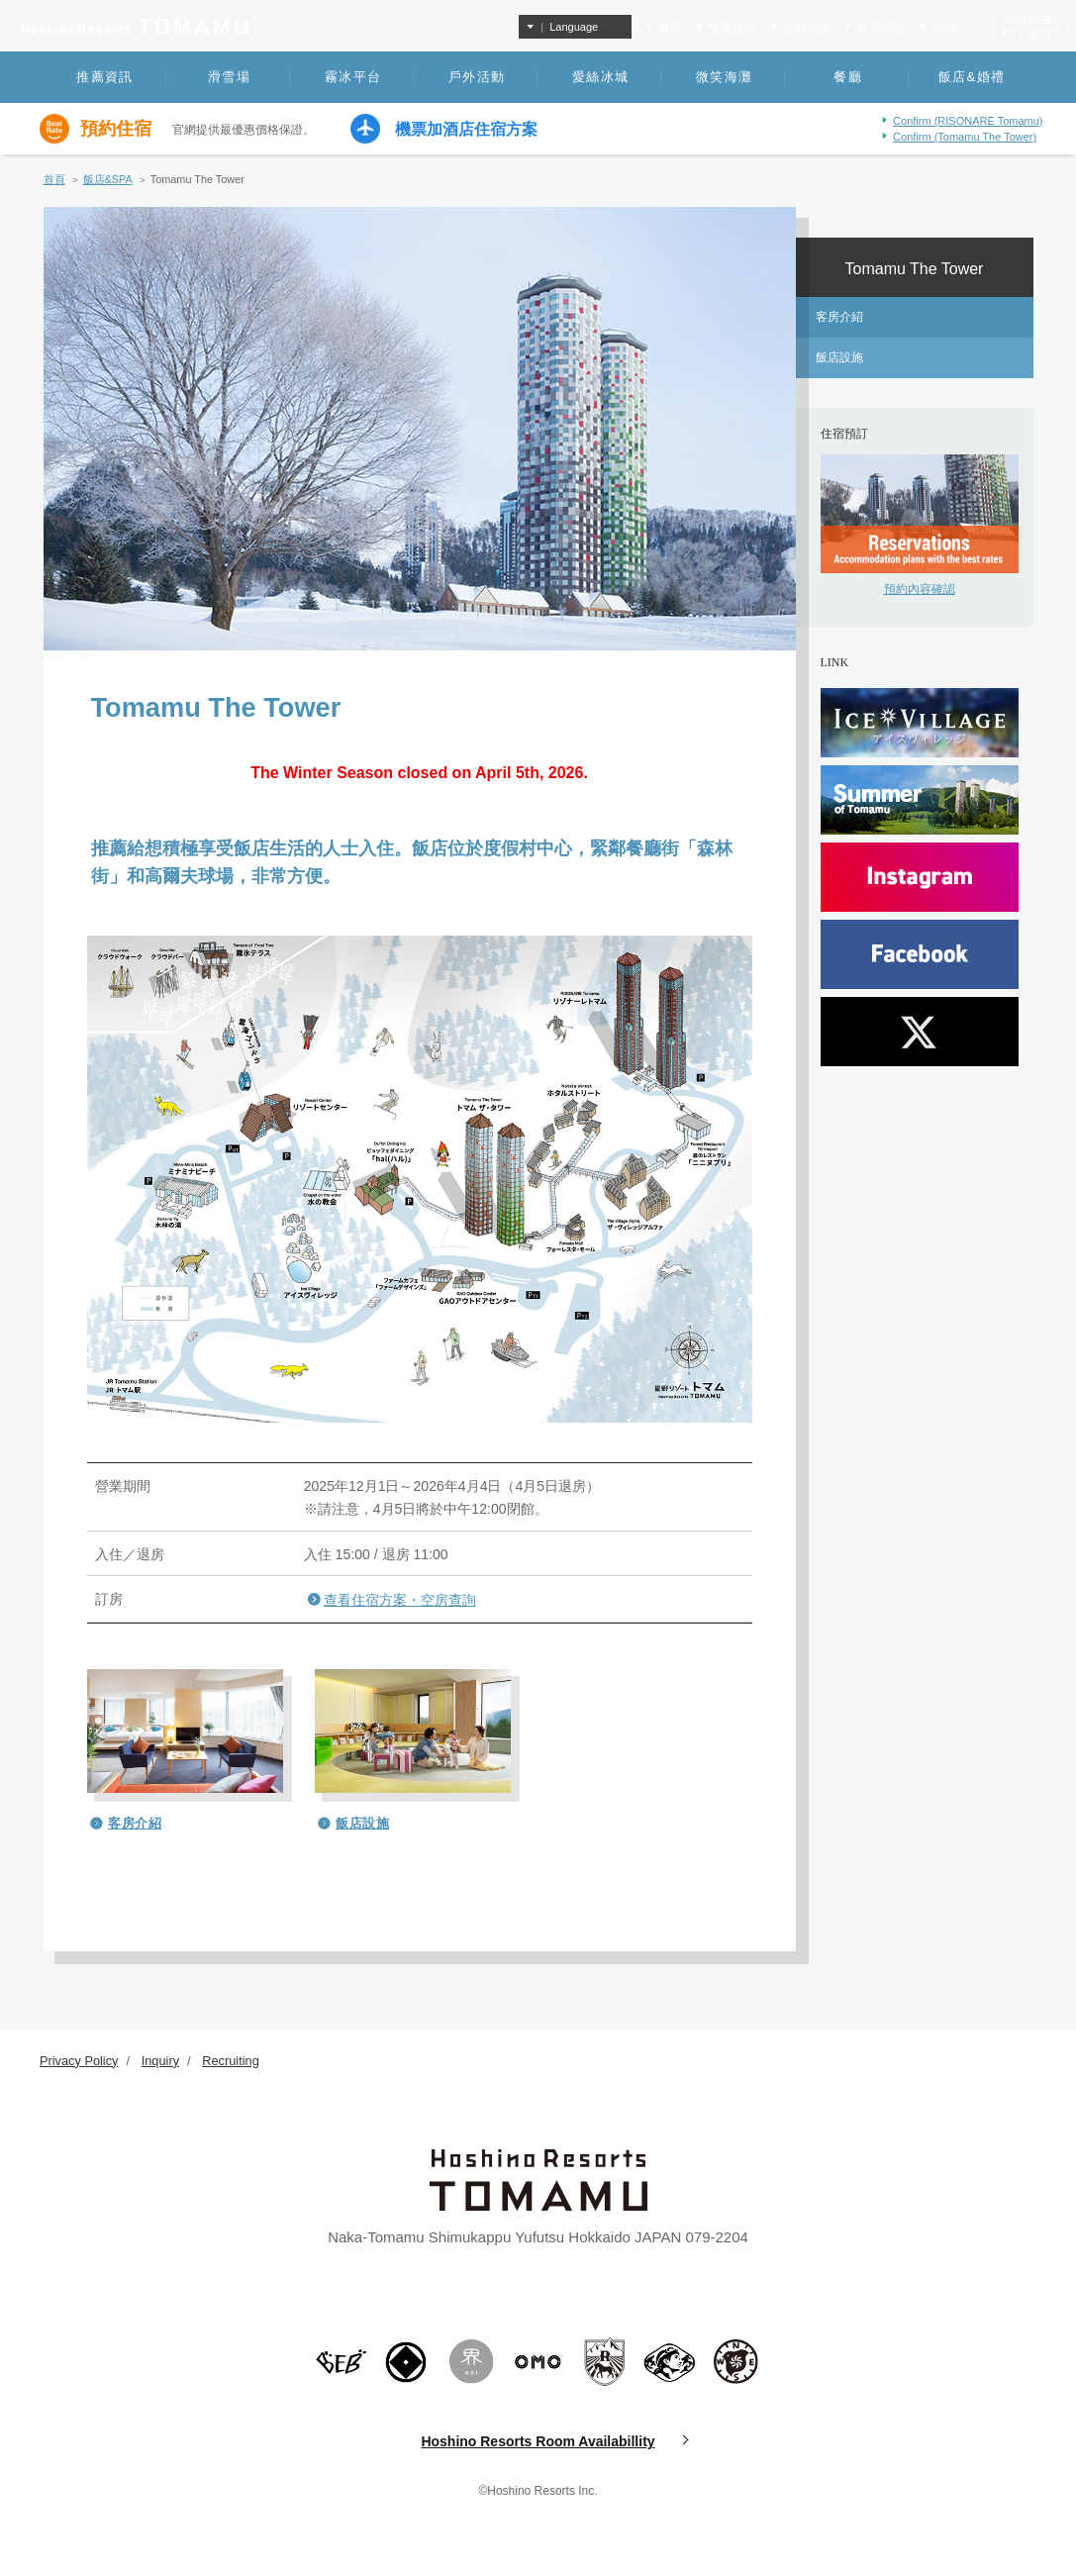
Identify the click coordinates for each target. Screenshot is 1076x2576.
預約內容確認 (919, 589)
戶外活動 (476, 76)
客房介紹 (134, 1823)
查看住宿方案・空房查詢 (400, 1600)
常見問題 (881, 28)
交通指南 (732, 28)
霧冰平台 (353, 76)
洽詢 (943, 28)
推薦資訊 (104, 76)
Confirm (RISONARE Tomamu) (967, 121)
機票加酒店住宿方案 (466, 130)
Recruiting (233, 2060)
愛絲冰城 (600, 76)
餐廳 (847, 76)
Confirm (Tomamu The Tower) (964, 137)
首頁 (670, 28)
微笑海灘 (724, 76)
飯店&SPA (108, 179)
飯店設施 (362, 1823)
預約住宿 (115, 129)
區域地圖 (807, 28)
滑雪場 (229, 76)
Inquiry (162, 2060)
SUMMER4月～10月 (1026, 26)
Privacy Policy (80, 2060)
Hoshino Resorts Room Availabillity (537, 2441)
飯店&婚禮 (971, 76)
